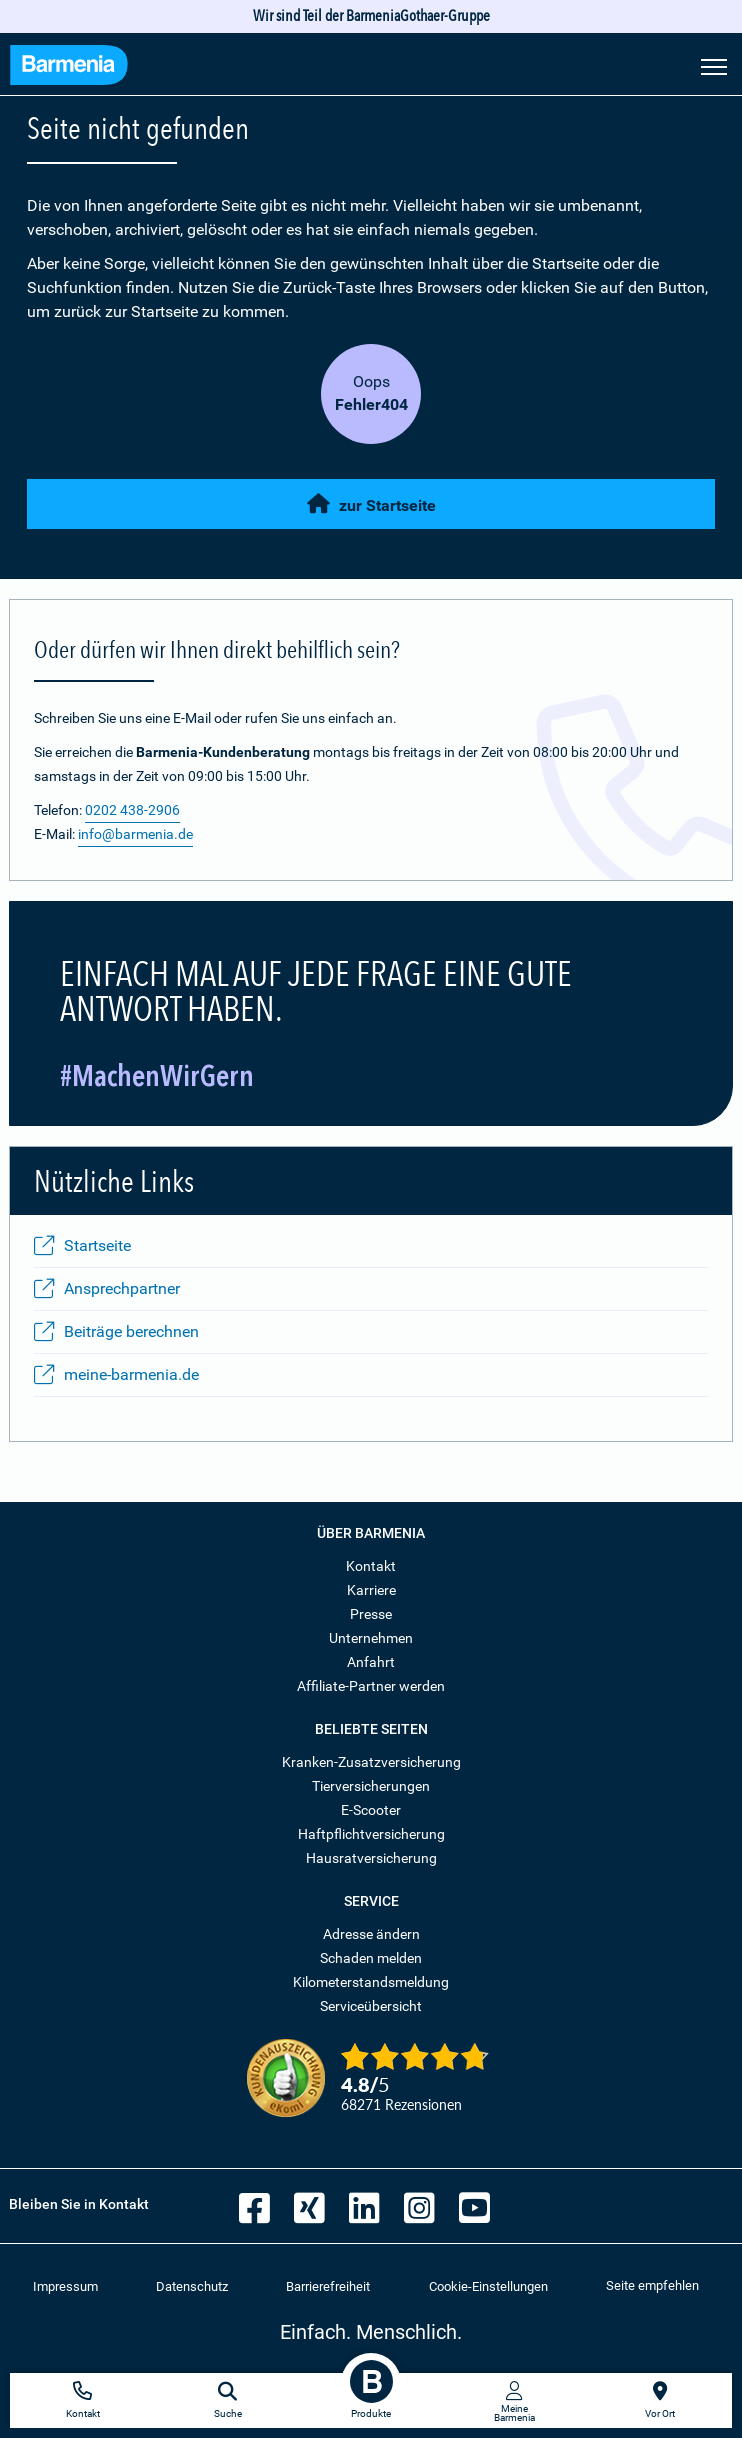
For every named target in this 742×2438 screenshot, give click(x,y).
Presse (371, 1614)
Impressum (65, 2286)
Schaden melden (371, 1958)
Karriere (371, 1590)
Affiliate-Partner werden (371, 1686)
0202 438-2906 (132, 810)
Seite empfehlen (652, 2285)
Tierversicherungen (371, 1786)
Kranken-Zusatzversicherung (371, 1762)
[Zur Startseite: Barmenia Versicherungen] (69, 67)
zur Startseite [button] (371, 504)
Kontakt (371, 1566)
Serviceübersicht (371, 2006)
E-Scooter (371, 1810)
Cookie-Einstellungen (488, 2286)
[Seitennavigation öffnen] (714, 65)
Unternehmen (371, 1638)
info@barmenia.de (135, 834)
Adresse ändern (371, 1934)
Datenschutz (192, 2286)
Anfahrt (371, 1662)
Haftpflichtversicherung (371, 1834)
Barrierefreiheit (328, 2286)
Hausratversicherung (371, 1858)
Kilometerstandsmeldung (371, 1982)
